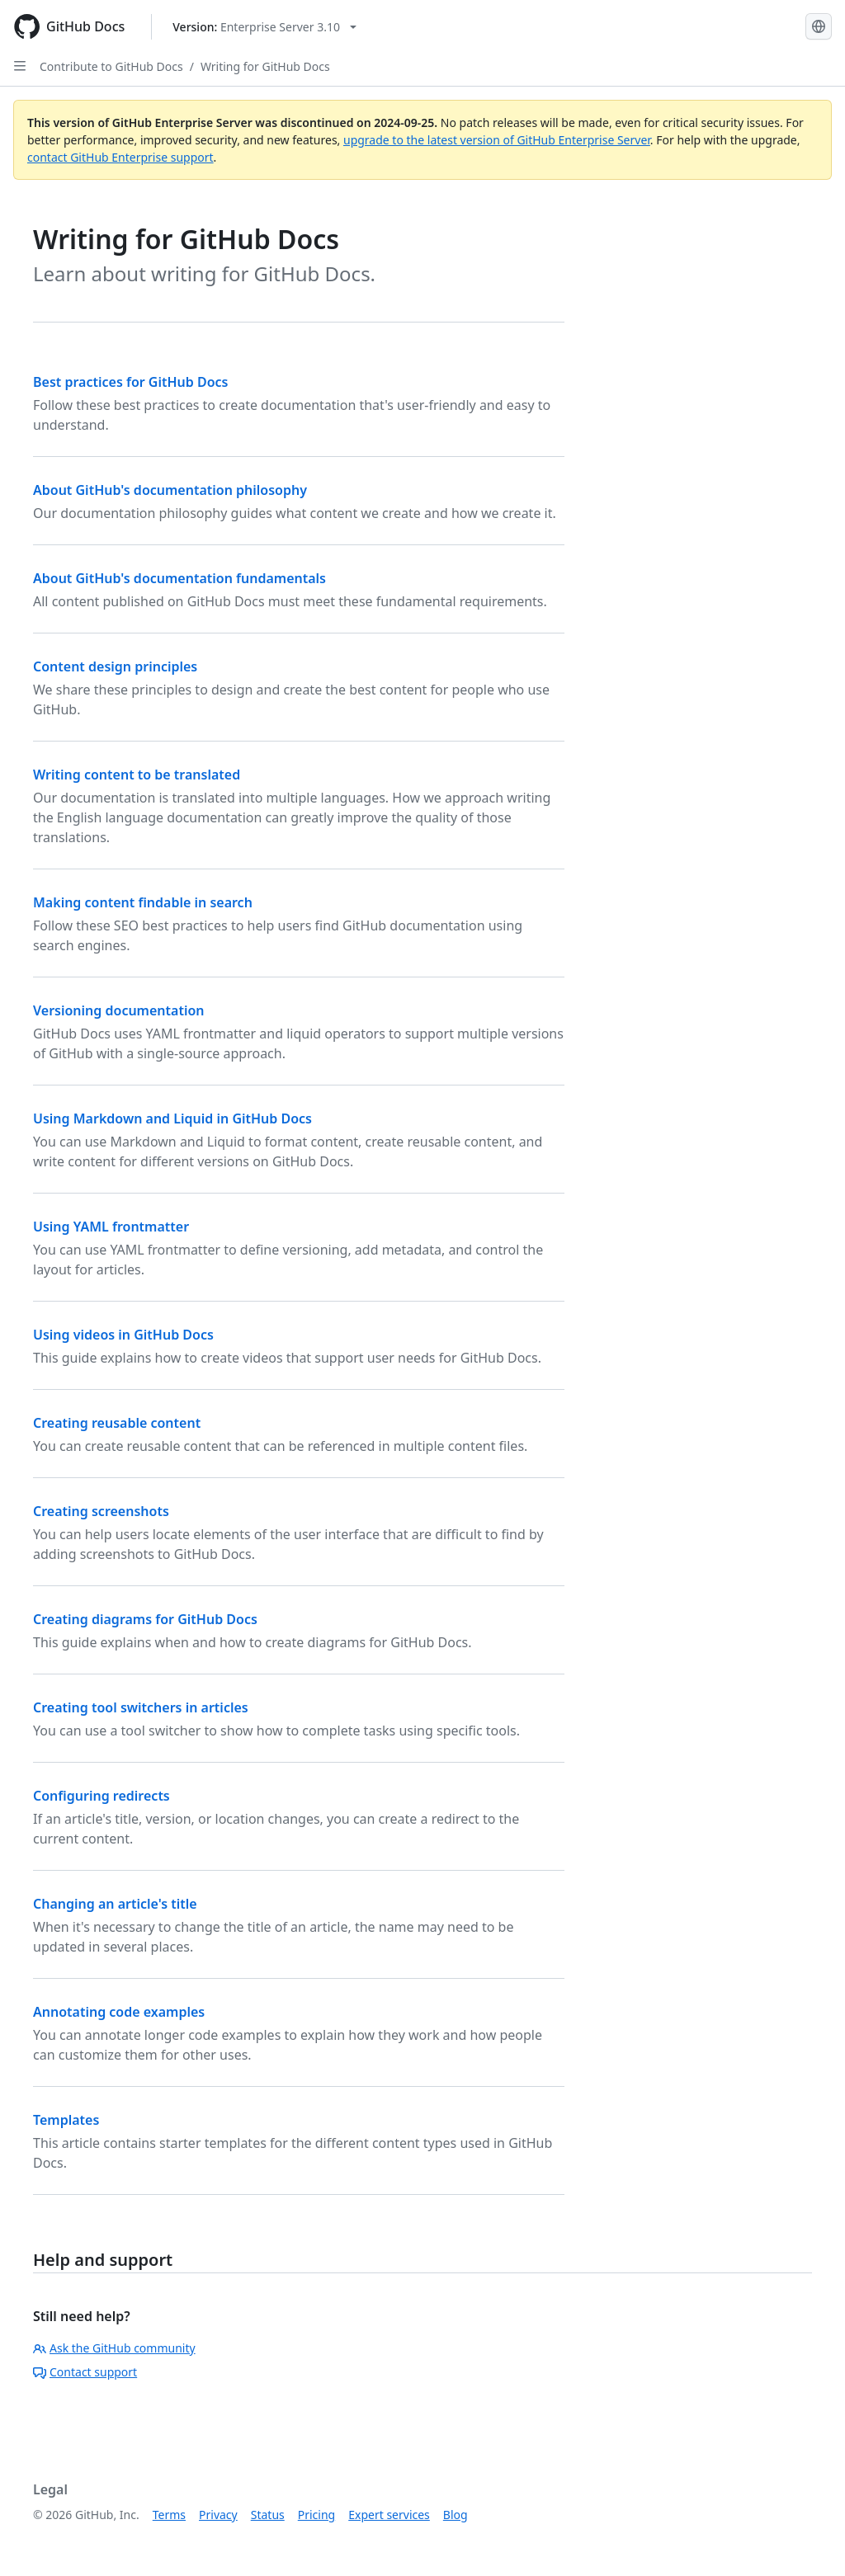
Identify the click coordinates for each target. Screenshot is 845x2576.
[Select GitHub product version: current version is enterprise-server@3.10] (264, 27)
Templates (66, 2120)
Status (268, 2514)
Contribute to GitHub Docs (111, 66)
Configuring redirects (101, 1796)
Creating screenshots (101, 1511)
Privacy (218, 2514)
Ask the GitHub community (114, 2348)
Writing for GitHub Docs (265, 66)
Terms (169, 2514)
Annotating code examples (119, 2012)
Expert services (389, 2514)
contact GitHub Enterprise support (120, 157)
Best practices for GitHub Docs (130, 382)
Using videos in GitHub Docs (123, 1335)
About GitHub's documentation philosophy (170, 490)
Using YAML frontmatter (111, 1226)
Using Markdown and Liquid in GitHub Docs (172, 1118)
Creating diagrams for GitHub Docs (145, 1619)
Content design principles (115, 666)
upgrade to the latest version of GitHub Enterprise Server (496, 140)
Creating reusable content (117, 1423)
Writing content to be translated (136, 774)
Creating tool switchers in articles (140, 1707)
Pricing (316, 2514)
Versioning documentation (119, 1010)
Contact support (85, 2372)
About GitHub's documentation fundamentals (179, 578)
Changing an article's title (115, 1904)
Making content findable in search (143, 902)
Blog (455, 2514)
